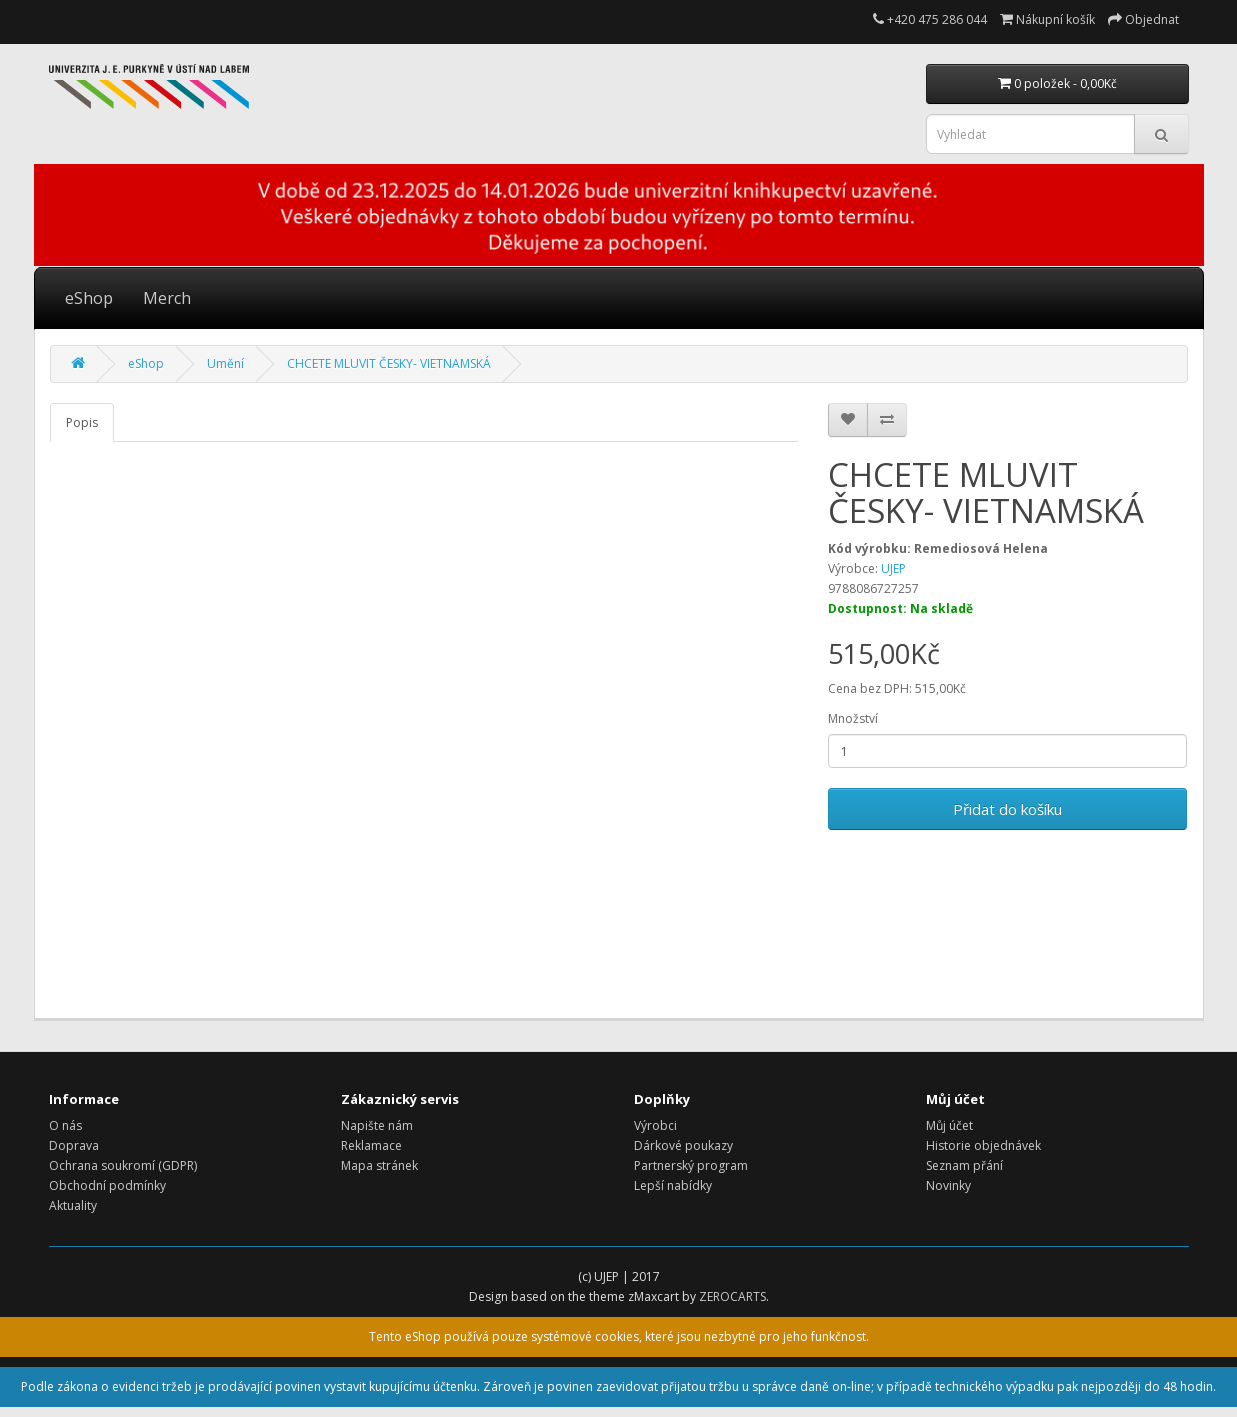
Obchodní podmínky (107, 1185)
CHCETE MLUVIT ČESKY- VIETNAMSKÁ (389, 363)
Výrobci (655, 1125)
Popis (82, 422)
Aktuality (73, 1205)
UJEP (893, 568)
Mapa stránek (379, 1165)
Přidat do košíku (1007, 809)
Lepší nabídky (673, 1185)
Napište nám (377, 1125)
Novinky (948, 1185)
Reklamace (371, 1145)
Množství (853, 718)
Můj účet (949, 1125)
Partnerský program (691, 1165)
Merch (167, 298)
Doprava (74, 1145)
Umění (225, 363)
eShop (89, 298)
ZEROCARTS (732, 1296)
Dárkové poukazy (683, 1145)
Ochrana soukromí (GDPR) (123, 1165)
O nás (65, 1125)
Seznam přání (964, 1165)
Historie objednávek (983, 1145)
